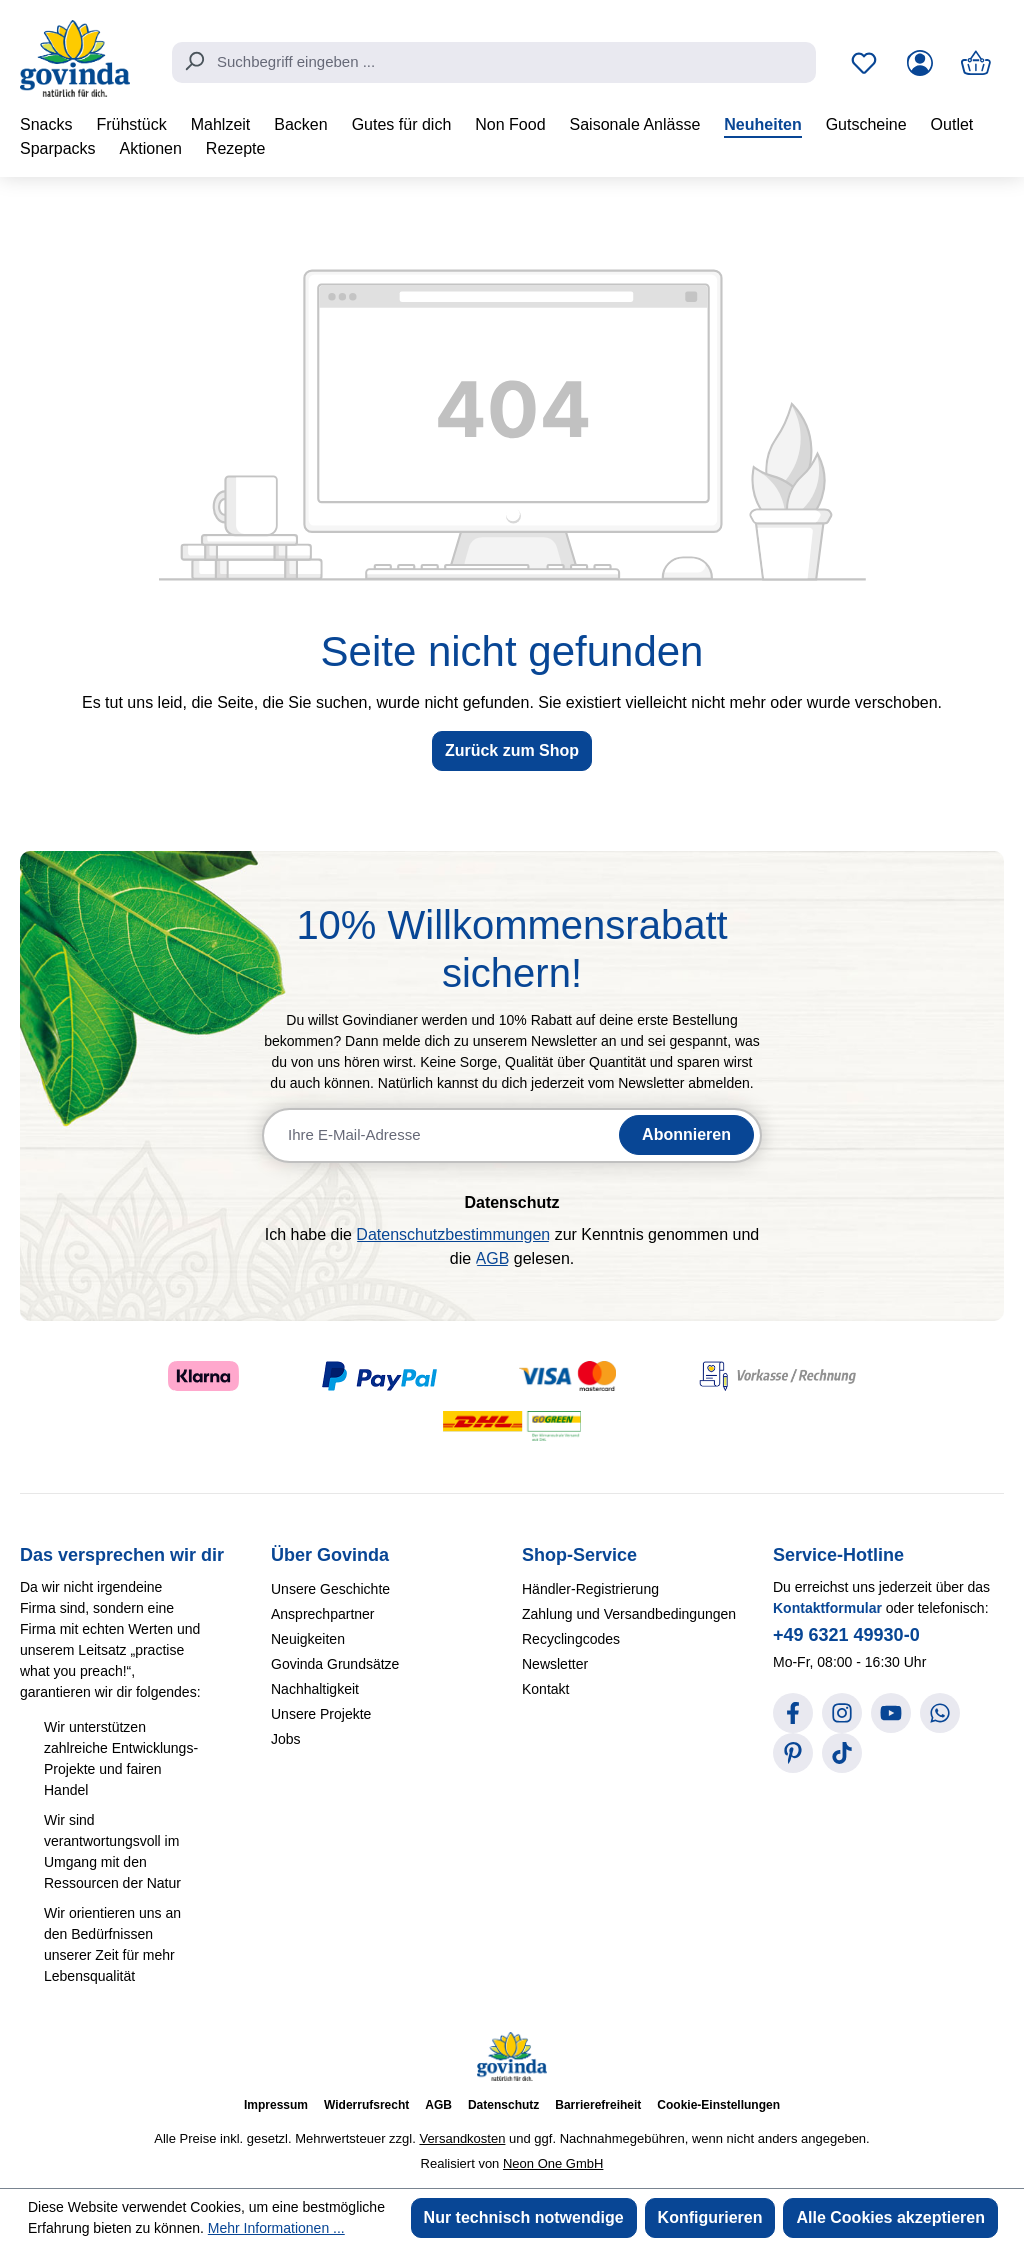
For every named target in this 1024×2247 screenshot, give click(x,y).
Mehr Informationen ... (276, 2228)
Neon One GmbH (553, 2163)
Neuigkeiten (308, 1639)
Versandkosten (462, 2138)
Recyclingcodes (571, 1639)
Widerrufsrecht (366, 2105)
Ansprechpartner (323, 1614)
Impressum (276, 2105)
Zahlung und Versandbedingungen (629, 1614)
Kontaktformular (827, 1608)
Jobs (286, 1739)
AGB (493, 1258)
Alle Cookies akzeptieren (890, 2217)
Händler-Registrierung (590, 1589)
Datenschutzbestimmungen (453, 1234)
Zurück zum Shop (512, 750)
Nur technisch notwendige (524, 2217)
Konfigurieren (710, 2217)
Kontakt (545, 1689)
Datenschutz (503, 2105)
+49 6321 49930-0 (846, 1635)
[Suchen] (194, 61)
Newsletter (555, 1664)
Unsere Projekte (321, 1714)
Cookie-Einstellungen (718, 2105)
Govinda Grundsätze (335, 1664)
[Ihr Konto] (920, 63)
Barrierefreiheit (598, 2105)
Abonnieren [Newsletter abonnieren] (686, 1134)
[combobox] (494, 63)
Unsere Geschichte (330, 1589)
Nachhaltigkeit (315, 1689)
